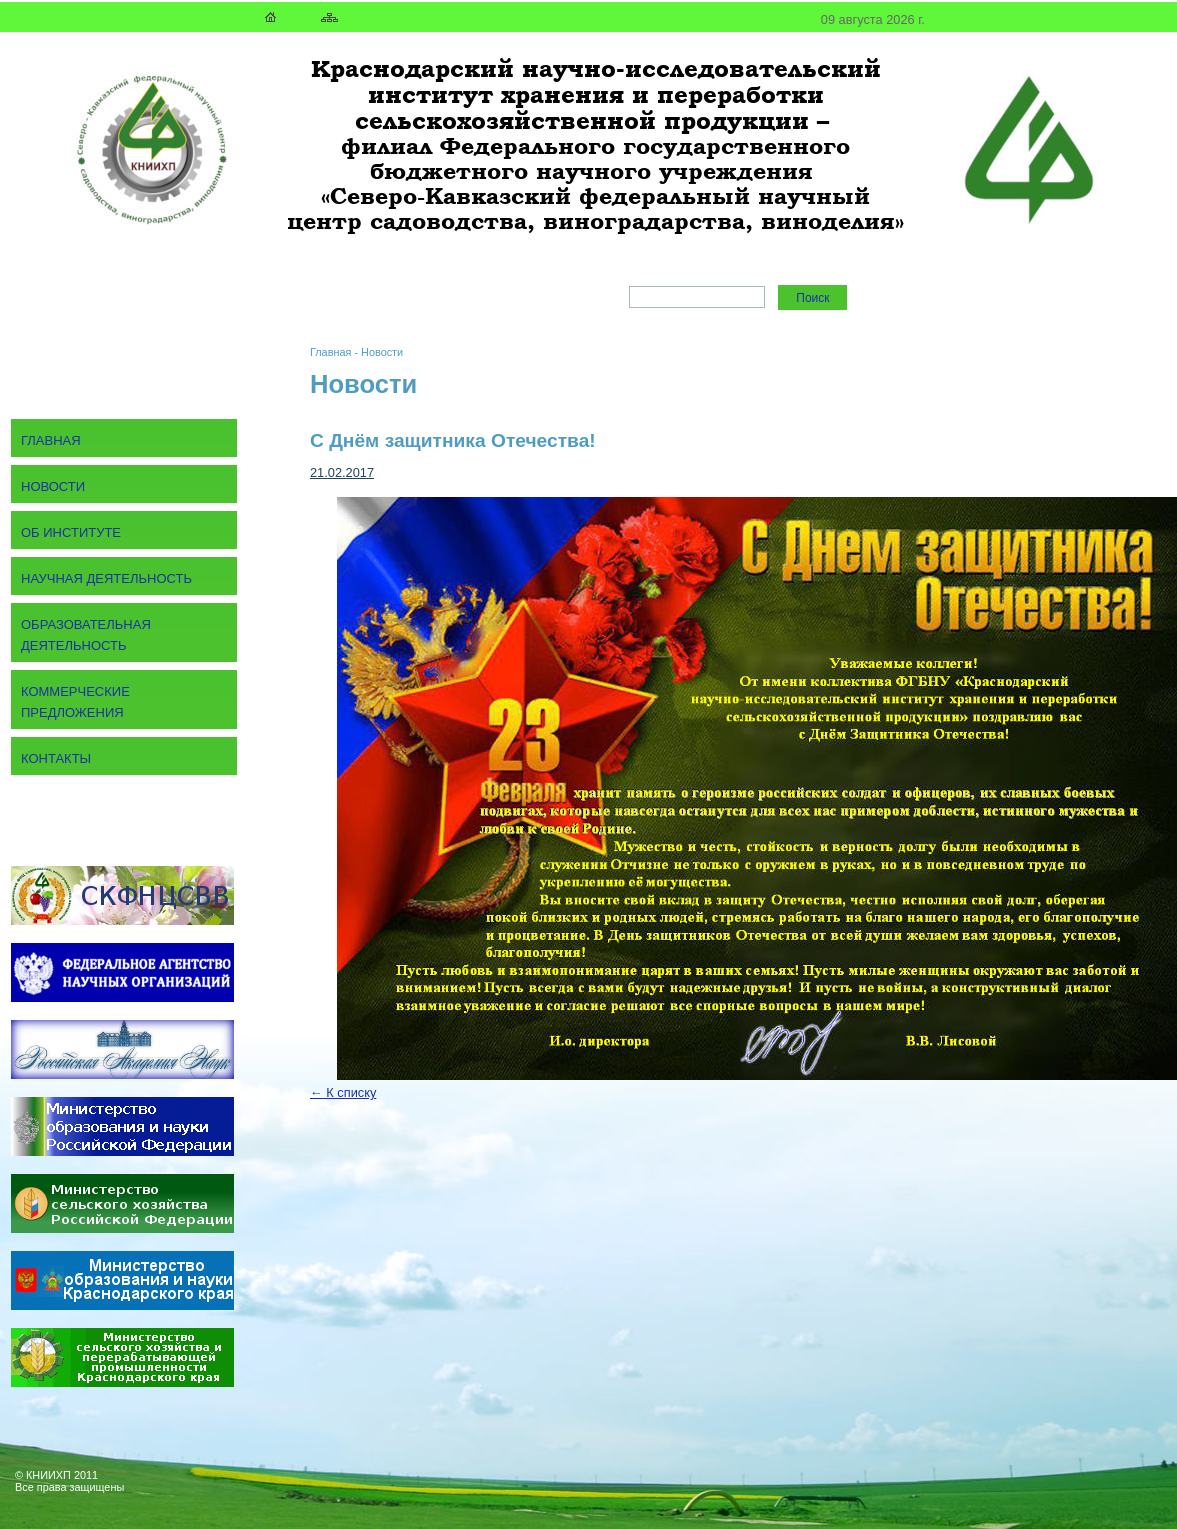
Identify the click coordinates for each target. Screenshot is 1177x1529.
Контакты (56, 758)
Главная (330, 352)
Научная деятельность (106, 578)
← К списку (343, 1092)
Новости (382, 352)
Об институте (71, 532)
